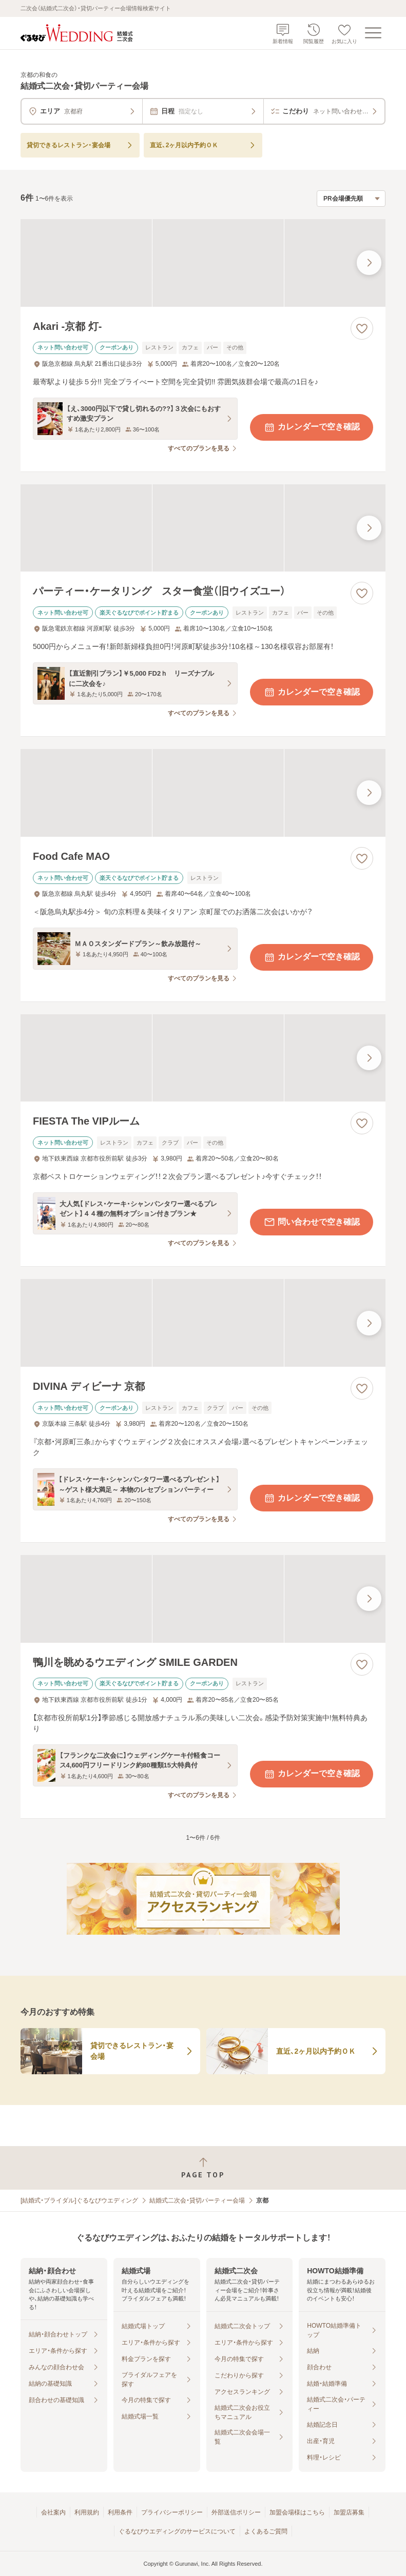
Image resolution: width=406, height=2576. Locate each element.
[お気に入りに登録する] (362, 328)
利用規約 (86, 2512)
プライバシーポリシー (172, 2512)
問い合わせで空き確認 (311, 1222)
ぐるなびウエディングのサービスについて (177, 2531)
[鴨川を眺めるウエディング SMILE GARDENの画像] (203, 1599)
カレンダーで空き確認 (311, 427)
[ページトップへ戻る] (203, 2168)
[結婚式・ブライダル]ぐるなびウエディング (79, 2200)
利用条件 (120, 2512)
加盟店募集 (349, 2512)
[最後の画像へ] (369, 262)
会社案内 (53, 2512)
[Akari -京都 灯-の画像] (203, 263)
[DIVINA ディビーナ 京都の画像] (203, 1323)
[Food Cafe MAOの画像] (203, 793)
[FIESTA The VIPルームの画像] (203, 1058)
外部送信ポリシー (236, 2512)
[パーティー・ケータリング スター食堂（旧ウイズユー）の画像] (203, 528)
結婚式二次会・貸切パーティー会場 (197, 2200)
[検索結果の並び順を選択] (351, 198)
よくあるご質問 (265, 2531)
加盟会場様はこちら (297, 2512)
